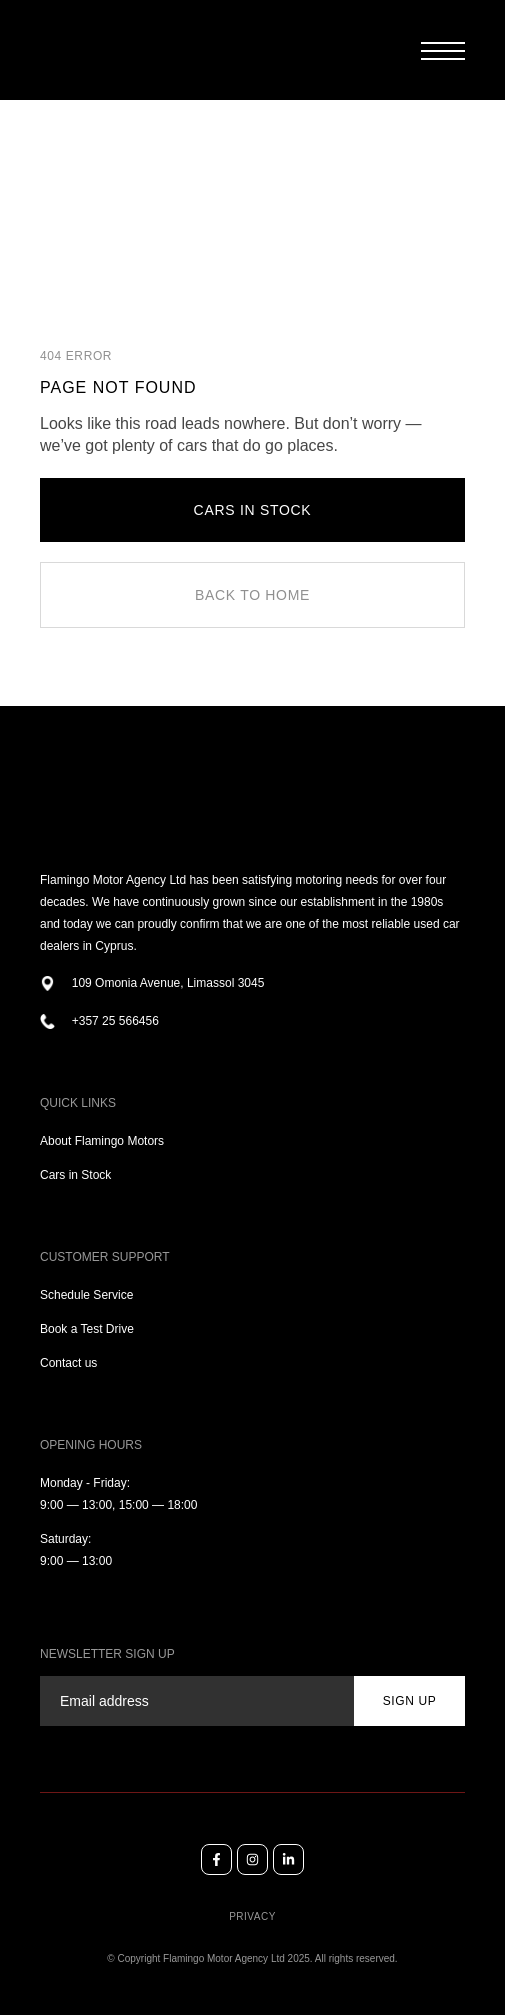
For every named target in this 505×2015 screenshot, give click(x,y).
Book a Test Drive (87, 1329)
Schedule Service (86, 1295)
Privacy (252, 1916)
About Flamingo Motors (102, 1141)
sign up (410, 1701)
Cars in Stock (75, 1175)
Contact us (68, 1363)
